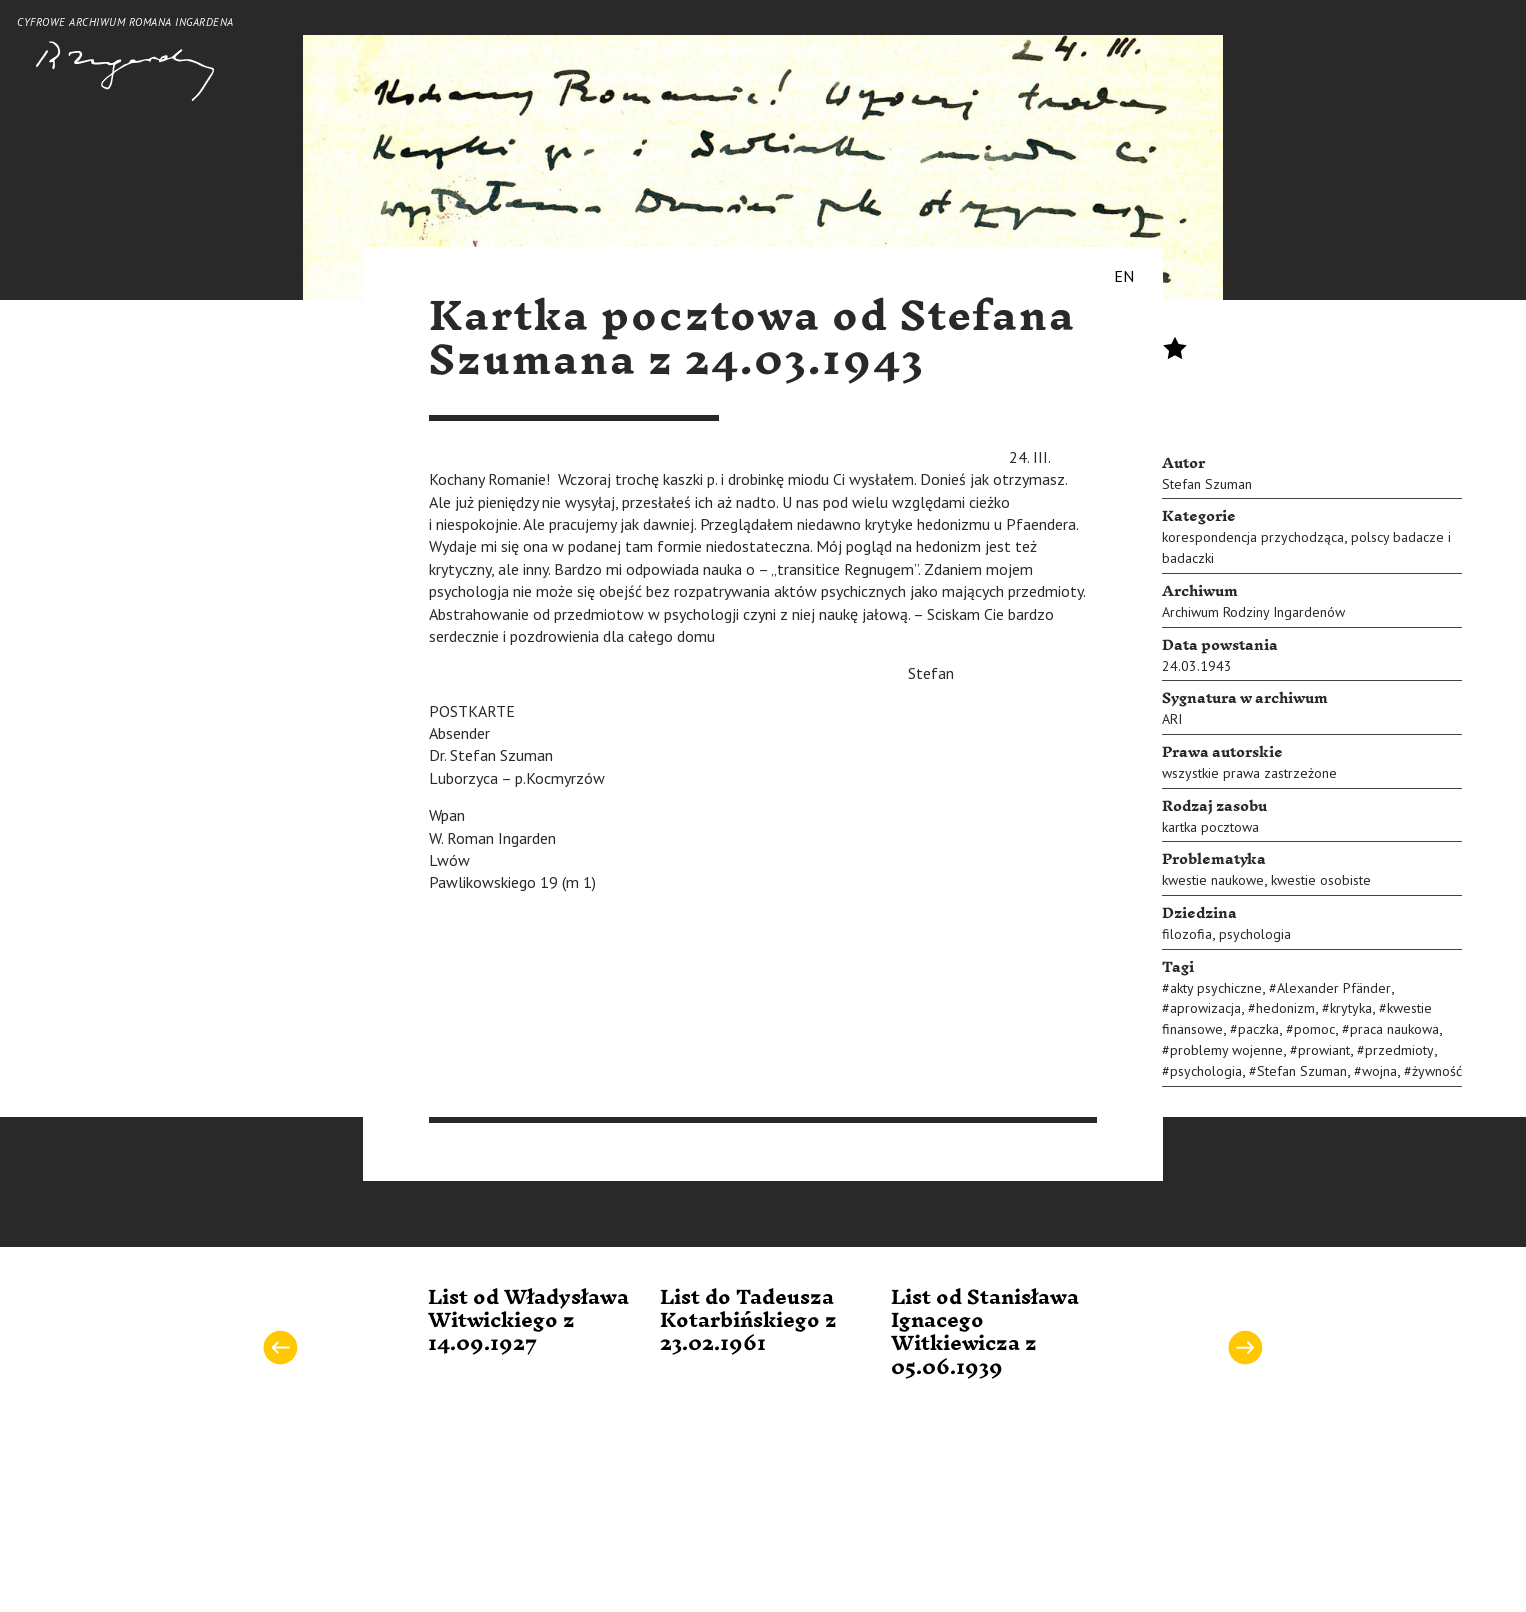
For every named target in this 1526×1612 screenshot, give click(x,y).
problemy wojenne (1226, 1050)
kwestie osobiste (1321, 880)
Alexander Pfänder (1334, 988)
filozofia (1187, 934)
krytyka (1351, 1008)
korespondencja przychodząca (1253, 537)
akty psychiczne (1216, 988)
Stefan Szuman (1207, 484)
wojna (1379, 1071)
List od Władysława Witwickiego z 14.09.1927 (528, 1321)
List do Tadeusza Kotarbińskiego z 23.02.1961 (748, 1321)
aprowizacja (1205, 1008)
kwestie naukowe (1213, 880)
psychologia (1255, 934)
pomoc (1314, 1029)
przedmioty (1399, 1050)
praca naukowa (1394, 1029)
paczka (1258, 1029)
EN (1124, 276)
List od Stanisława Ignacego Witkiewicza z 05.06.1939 (985, 1333)
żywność (1437, 1071)
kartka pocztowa (1210, 827)
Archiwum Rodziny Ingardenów (1253, 612)
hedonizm (1285, 1008)
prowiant (1324, 1050)
